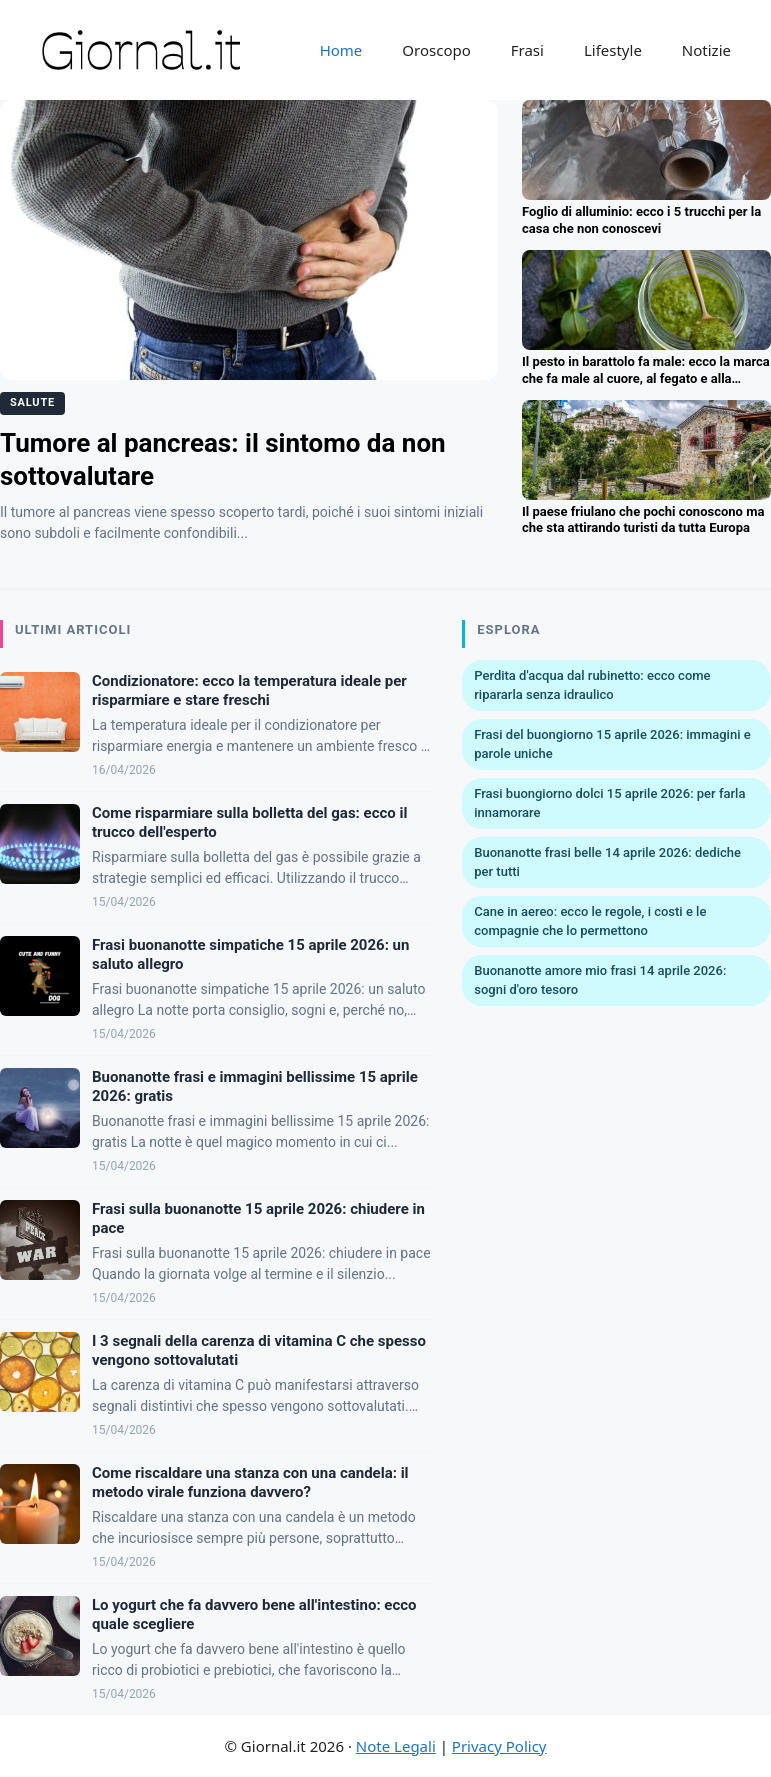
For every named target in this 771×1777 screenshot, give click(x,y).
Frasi (527, 50)
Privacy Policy (499, 1746)
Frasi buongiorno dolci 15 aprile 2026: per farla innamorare (609, 803)
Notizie (706, 50)
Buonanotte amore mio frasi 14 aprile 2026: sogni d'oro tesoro (600, 980)
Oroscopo (436, 50)
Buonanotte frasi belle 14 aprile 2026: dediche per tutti (607, 862)
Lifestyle (613, 50)
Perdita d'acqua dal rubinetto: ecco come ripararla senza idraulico (592, 685)
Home (341, 50)
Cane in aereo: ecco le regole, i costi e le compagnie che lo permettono (590, 921)
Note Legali (396, 1746)
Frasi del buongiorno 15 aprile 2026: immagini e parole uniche (612, 744)
